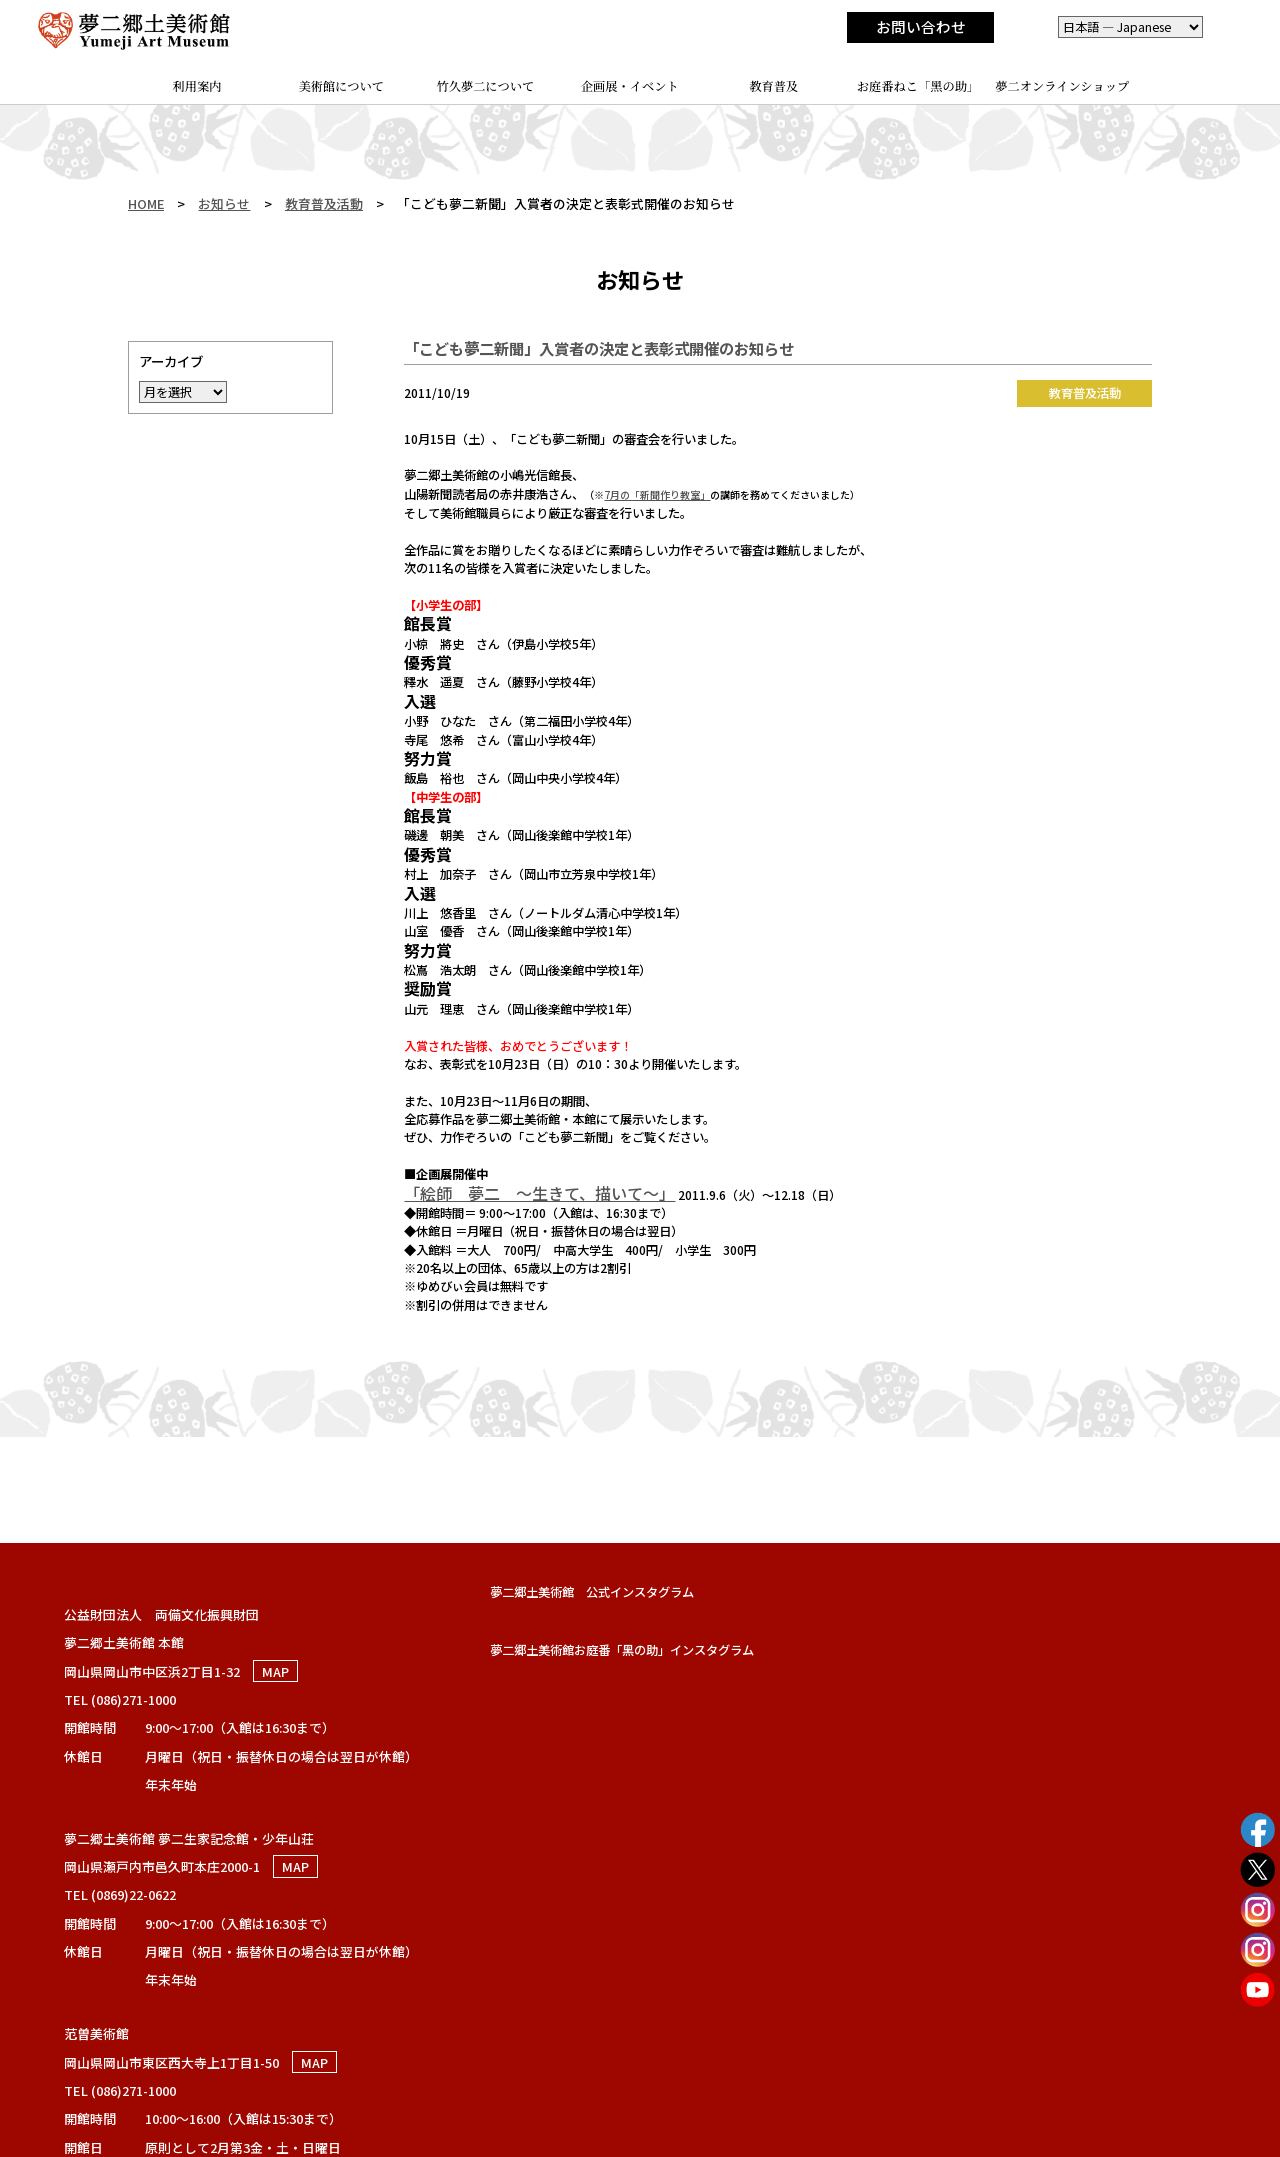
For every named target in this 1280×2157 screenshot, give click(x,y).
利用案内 (197, 86)
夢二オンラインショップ (1062, 86)
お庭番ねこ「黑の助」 (918, 86)
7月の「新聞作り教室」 (657, 494)
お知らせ (224, 203)
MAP (275, 1671)
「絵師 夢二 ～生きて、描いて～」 (539, 1193)
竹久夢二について (486, 86)
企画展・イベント (630, 86)
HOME (146, 203)
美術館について (342, 86)
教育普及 (773, 86)
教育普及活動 (324, 203)
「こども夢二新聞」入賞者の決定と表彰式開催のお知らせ (599, 348)
